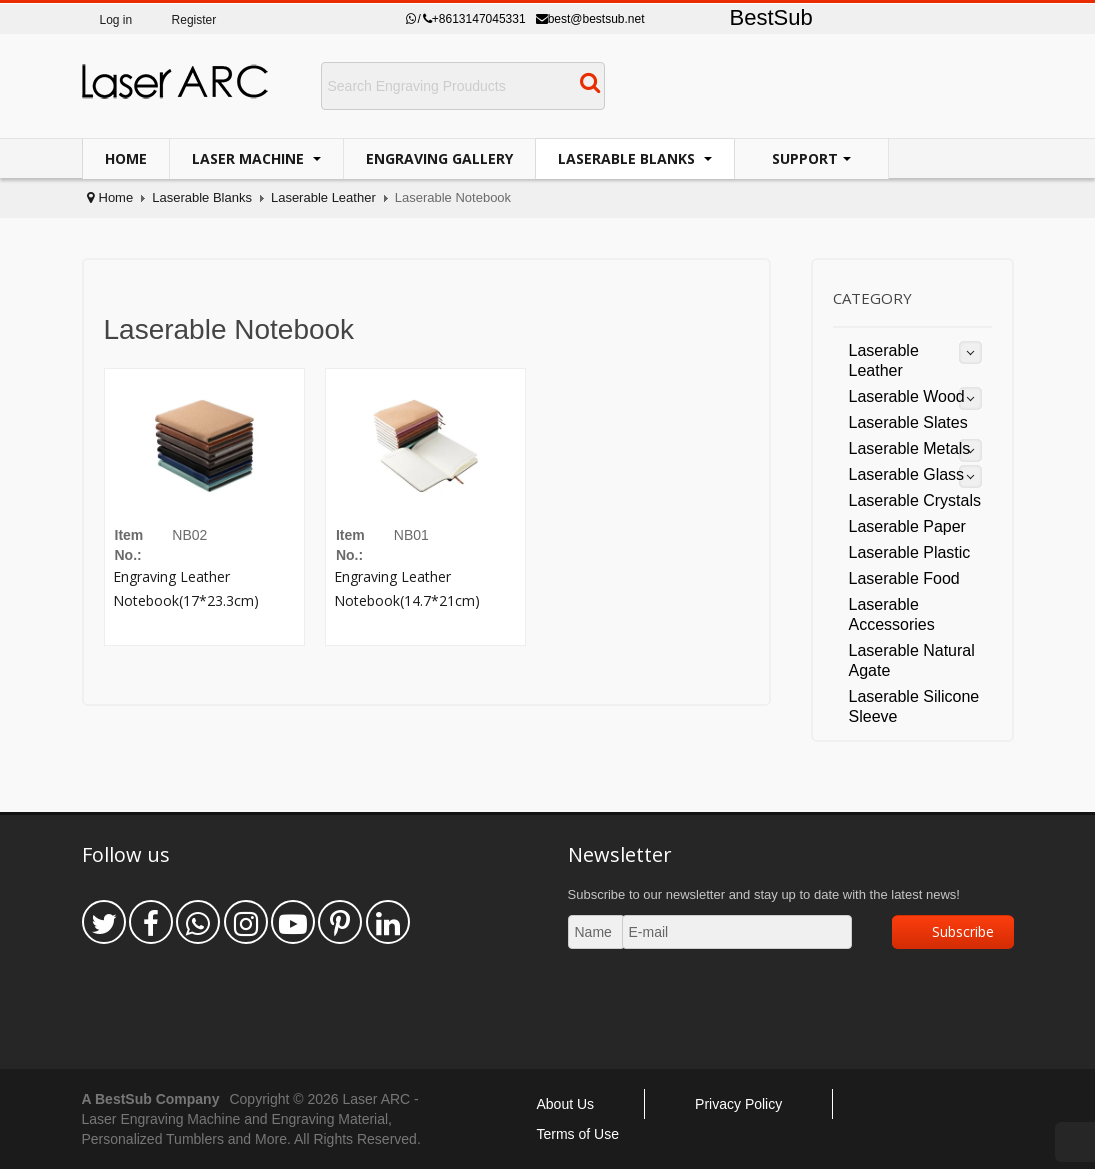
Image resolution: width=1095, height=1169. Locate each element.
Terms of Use (578, 1134)
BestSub (771, 17)
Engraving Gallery (439, 158)
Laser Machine (250, 158)
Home (126, 158)
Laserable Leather (323, 197)
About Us (566, 1104)
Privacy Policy (738, 1104)
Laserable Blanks (628, 158)
